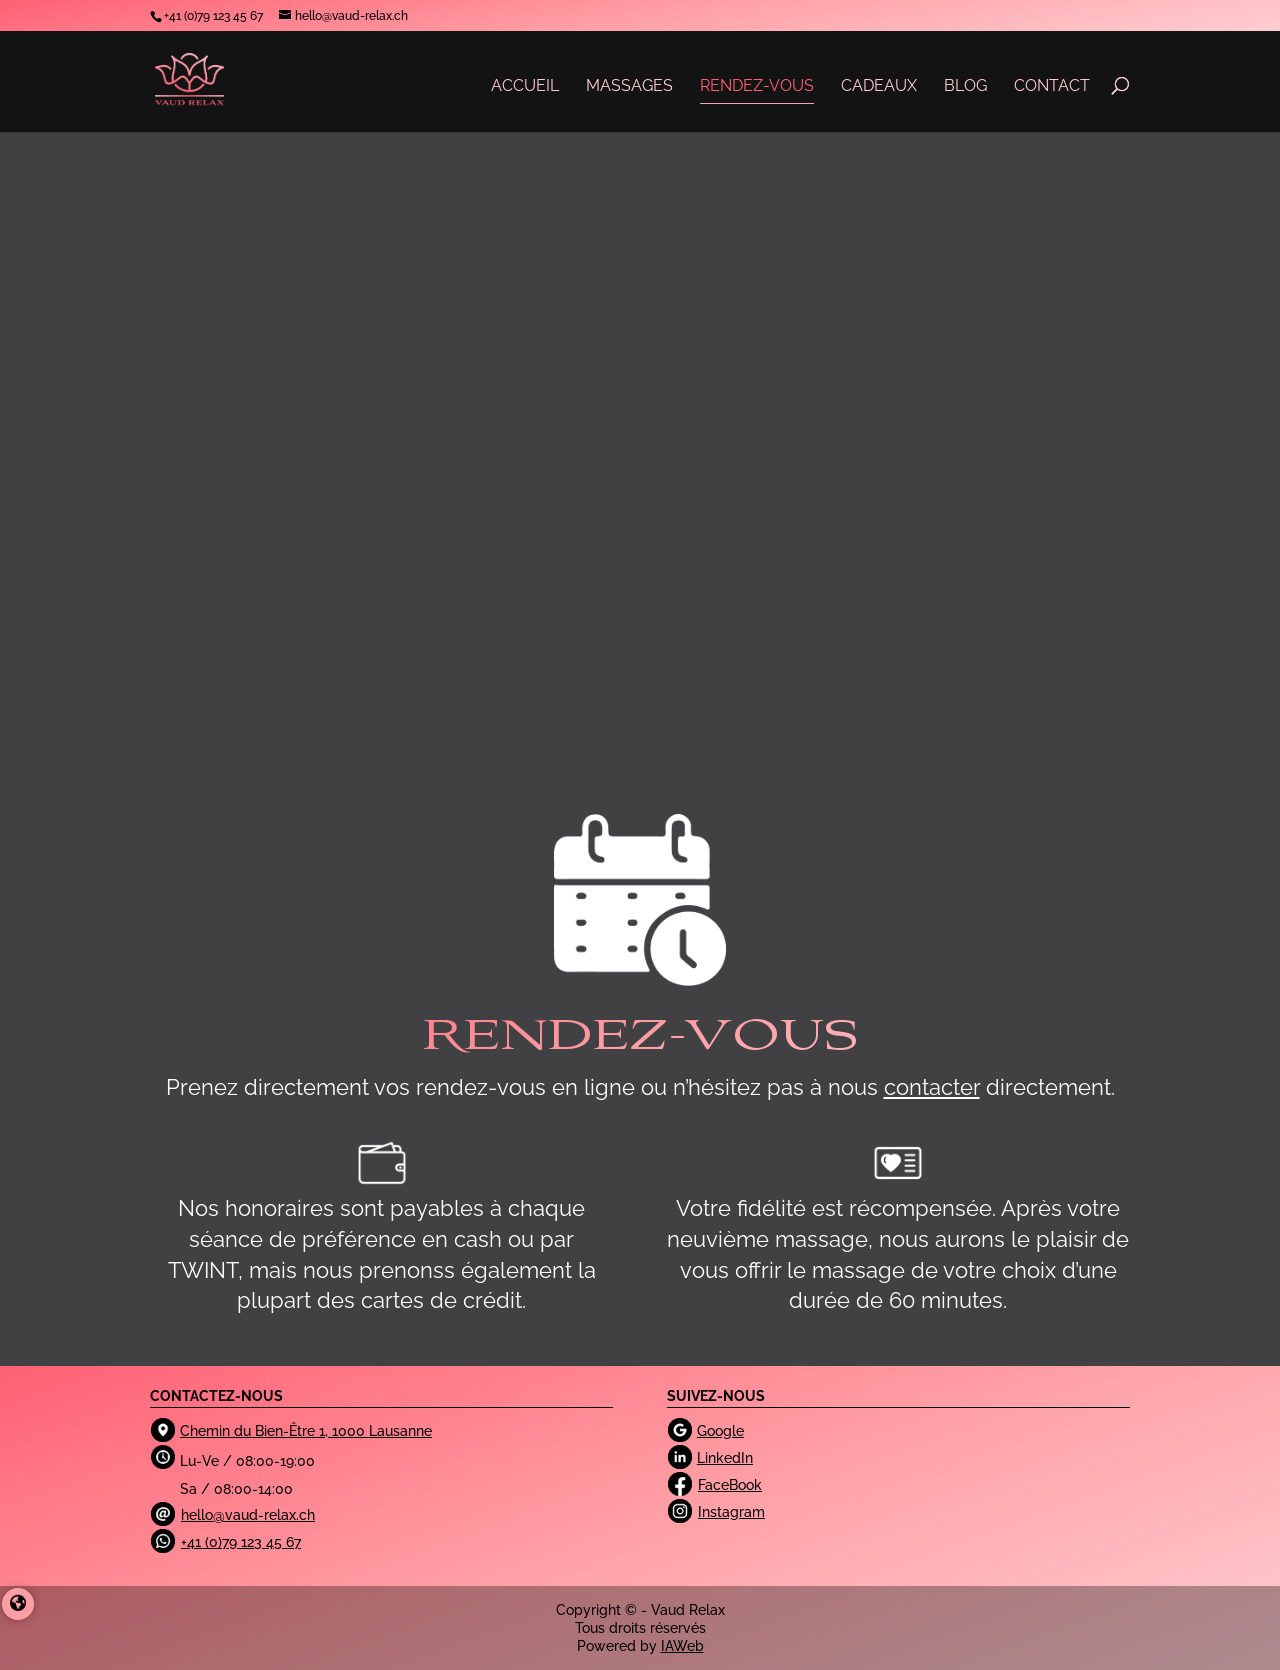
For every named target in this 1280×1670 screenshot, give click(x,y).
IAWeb (682, 1646)
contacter (932, 1087)
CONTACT (1052, 85)
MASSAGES (629, 85)
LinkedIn (725, 1458)
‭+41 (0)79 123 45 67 (213, 16)
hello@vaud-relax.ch (248, 1515)
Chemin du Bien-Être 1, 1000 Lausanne (306, 1431)
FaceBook (730, 1485)
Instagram (731, 1512)
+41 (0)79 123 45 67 (241, 1542)
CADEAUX (879, 85)
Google (720, 1431)
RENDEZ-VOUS (757, 85)
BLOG (965, 85)
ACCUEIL (525, 85)
